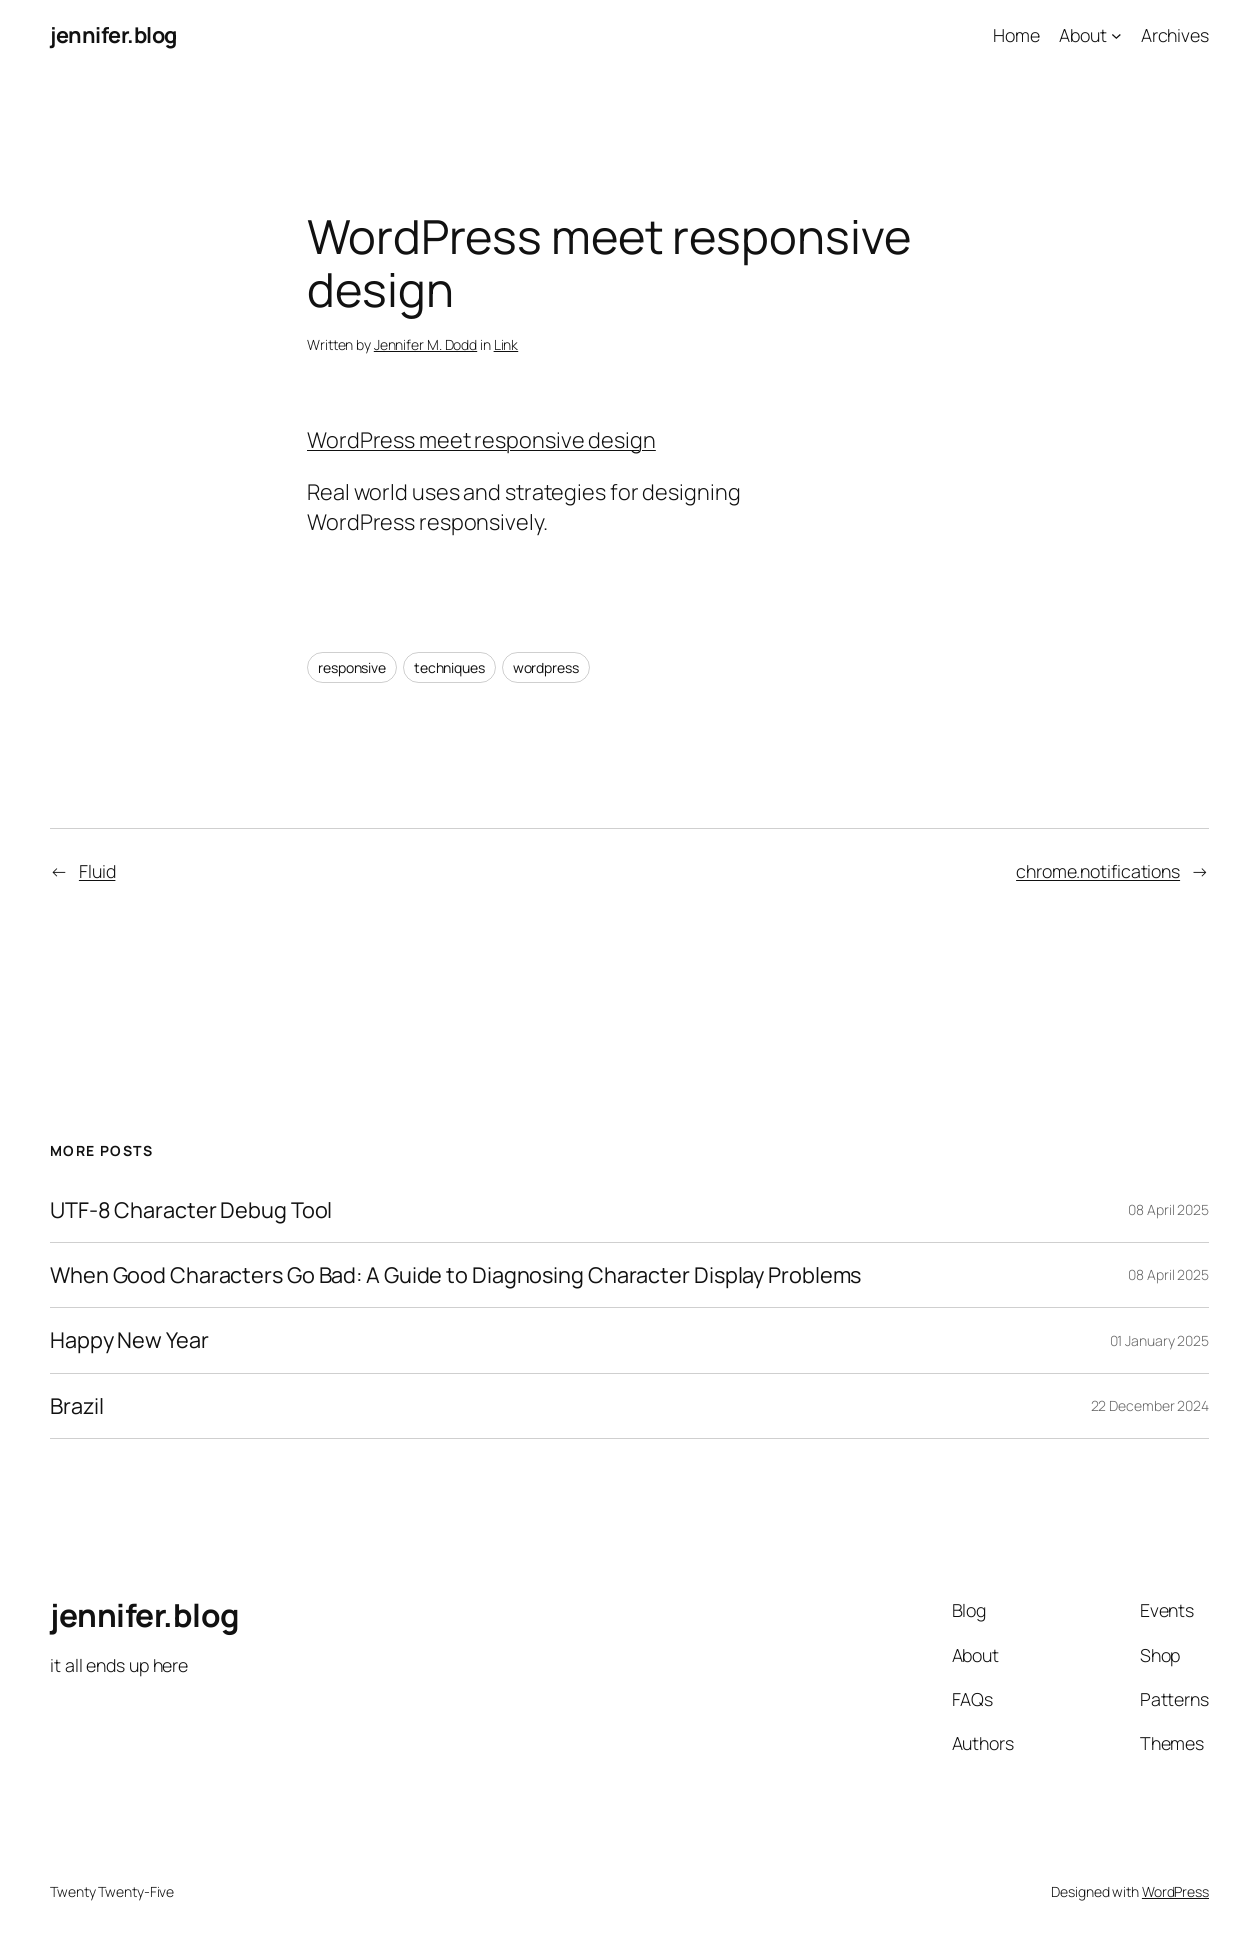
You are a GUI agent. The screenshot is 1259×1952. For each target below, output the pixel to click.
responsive (352, 667)
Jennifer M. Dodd (425, 344)
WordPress (1175, 1891)
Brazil (76, 1406)
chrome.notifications (1098, 871)
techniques (449, 667)
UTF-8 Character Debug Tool (191, 1210)
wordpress (546, 667)
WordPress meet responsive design (481, 440)
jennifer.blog (113, 35)
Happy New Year (129, 1340)
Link (506, 344)
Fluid (97, 871)
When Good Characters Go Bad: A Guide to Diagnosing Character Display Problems (455, 1275)
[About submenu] (1116, 35)
